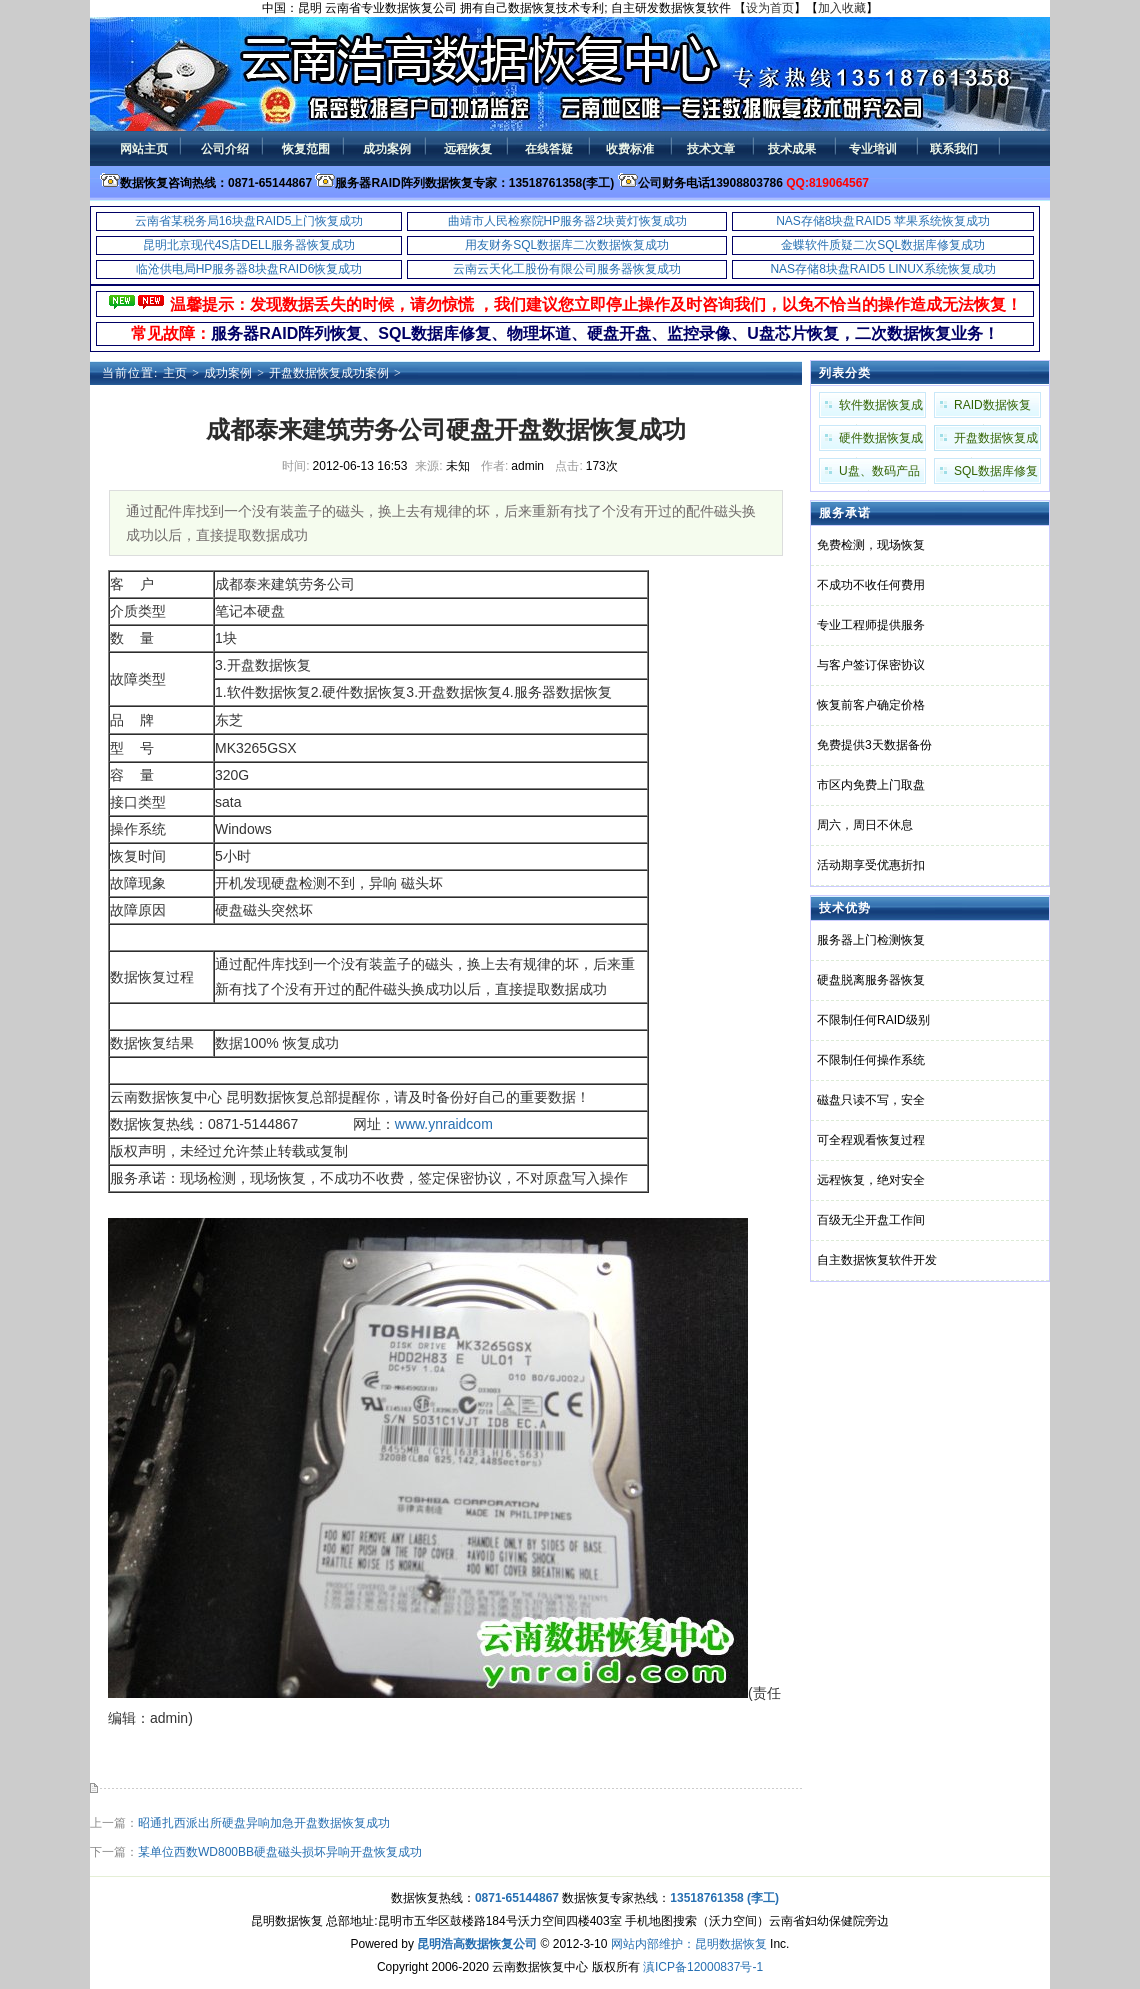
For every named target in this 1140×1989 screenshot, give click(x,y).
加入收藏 (842, 8)
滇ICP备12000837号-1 (703, 1967)
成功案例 (228, 373)
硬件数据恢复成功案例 (881, 441)
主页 (175, 373)
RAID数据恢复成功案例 (992, 408)
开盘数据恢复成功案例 (329, 373)
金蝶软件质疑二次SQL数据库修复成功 (883, 245)
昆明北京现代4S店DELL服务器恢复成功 (249, 245)
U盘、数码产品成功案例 (879, 474)
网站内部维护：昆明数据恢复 (689, 1944)
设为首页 (770, 8)
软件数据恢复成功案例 (881, 408)
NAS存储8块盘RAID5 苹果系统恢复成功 (883, 221)
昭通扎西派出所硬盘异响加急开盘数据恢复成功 (264, 1823)
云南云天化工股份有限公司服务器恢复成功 (567, 269)
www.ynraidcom (444, 1124)
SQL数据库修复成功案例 (996, 474)
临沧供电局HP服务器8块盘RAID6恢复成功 (249, 269)
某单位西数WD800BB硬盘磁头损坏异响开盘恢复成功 (280, 1852)
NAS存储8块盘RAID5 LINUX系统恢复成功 (882, 269)
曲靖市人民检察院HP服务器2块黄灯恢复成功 (567, 221)
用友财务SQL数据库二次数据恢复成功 (567, 245)
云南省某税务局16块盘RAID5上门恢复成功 (249, 221)
